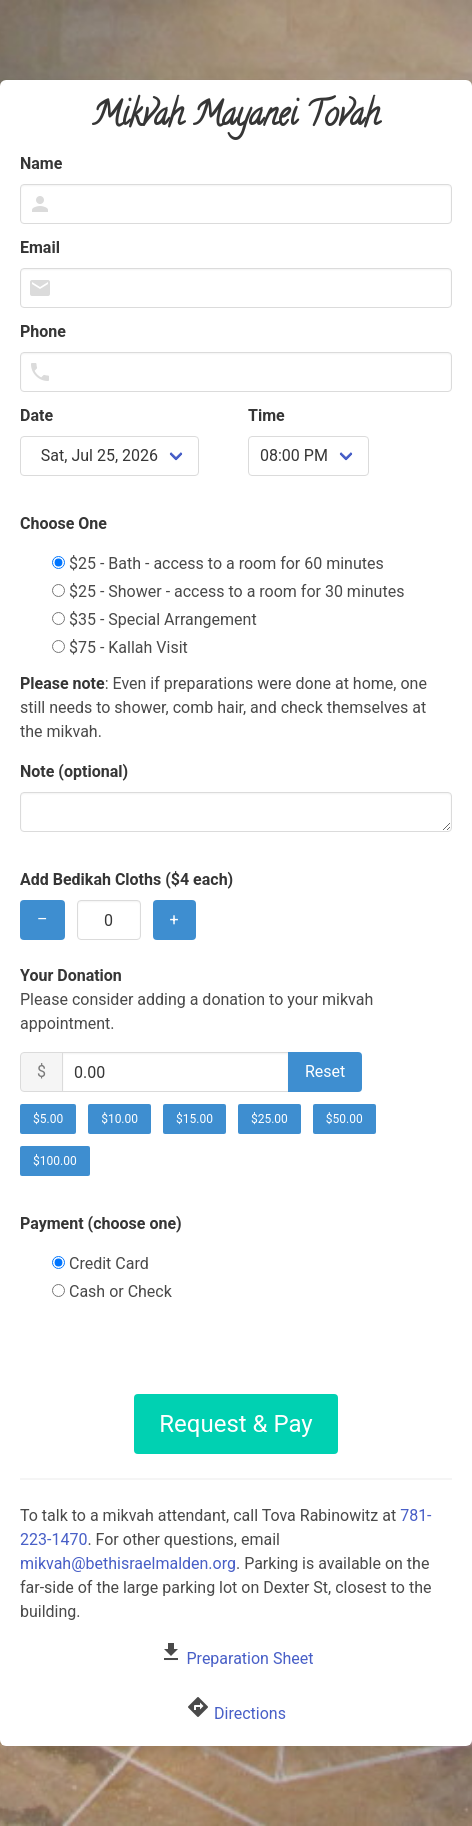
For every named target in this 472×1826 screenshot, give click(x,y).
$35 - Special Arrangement (154, 619)
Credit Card (100, 1263)
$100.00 (55, 1161)
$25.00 (269, 1119)
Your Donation (71, 975)
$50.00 (344, 1119)
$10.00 (119, 1119)
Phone (43, 331)
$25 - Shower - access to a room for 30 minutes (228, 591)
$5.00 (48, 1119)
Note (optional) (74, 771)
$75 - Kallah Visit (120, 647)
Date (36, 415)
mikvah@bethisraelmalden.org (128, 1563)
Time (266, 415)
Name (41, 163)
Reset (325, 1071)
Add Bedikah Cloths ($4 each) (126, 879)
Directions (250, 1713)
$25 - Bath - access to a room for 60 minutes (218, 563)
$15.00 (194, 1119)
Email (40, 247)
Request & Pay (235, 1424)
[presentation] (236, 1355)
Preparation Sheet (250, 1658)
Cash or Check (112, 1291)
